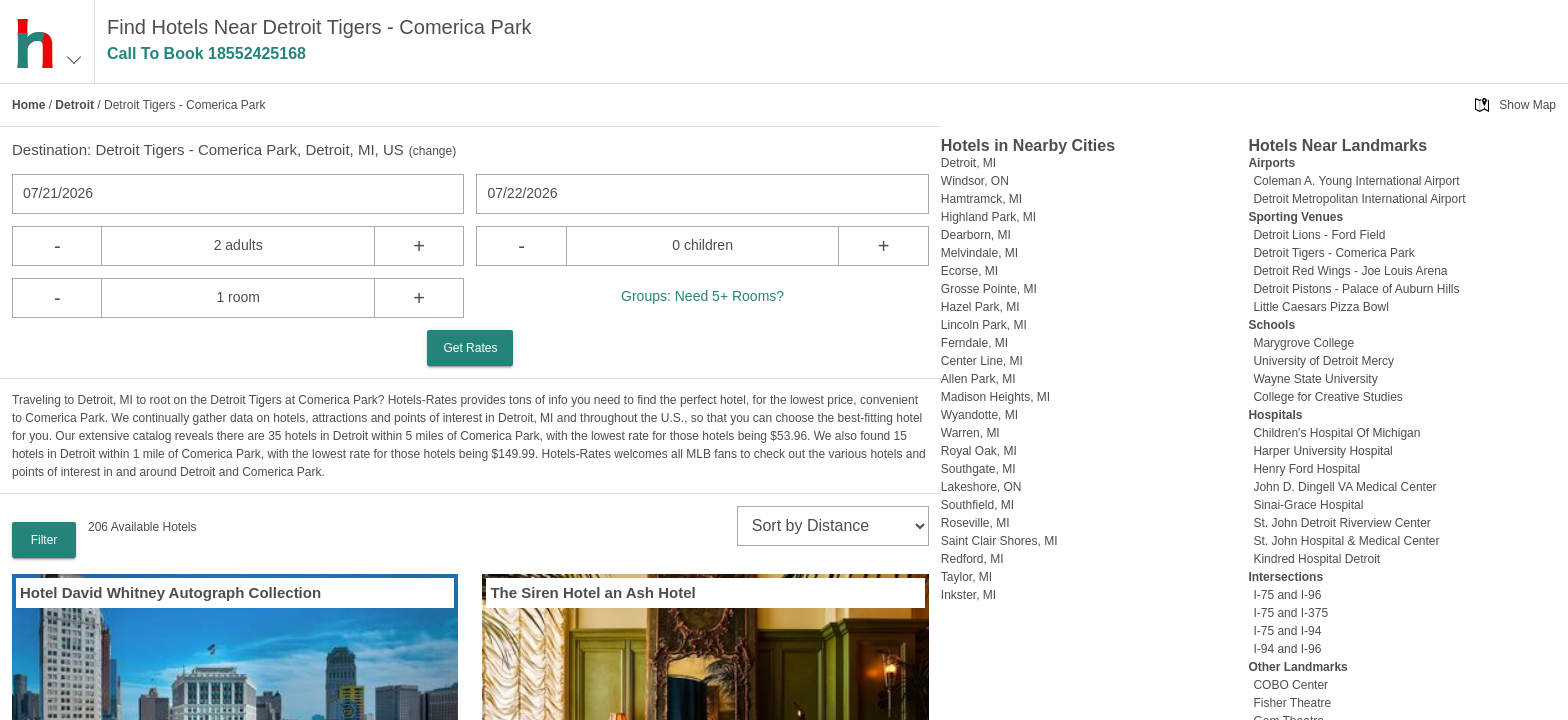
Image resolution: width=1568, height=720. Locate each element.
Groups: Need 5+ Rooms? (702, 296)
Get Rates (470, 348)
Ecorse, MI (969, 271)
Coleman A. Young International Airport (1356, 181)
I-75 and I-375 (1290, 613)
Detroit (74, 105)
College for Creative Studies (1327, 397)
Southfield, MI (977, 505)
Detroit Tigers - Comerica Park (1333, 253)
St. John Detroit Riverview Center (1341, 523)
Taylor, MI (966, 577)
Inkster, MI (968, 595)
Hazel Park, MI (980, 307)
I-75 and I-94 (1287, 631)
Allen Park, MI (978, 379)
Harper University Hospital (1322, 451)
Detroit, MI (968, 163)
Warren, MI (970, 433)
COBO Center (1290, 685)
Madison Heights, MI (995, 397)
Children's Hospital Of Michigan (1336, 433)
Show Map (1527, 105)
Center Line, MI (982, 361)
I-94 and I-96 (1287, 649)
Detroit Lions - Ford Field (1319, 235)
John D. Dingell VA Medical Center (1344, 487)
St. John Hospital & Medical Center (1346, 541)
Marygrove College (1303, 343)
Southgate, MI (978, 469)
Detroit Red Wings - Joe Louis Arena (1350, 271)
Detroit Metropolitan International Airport (1359, 199)
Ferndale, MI (974, 343)
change (432, 151)
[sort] (833, 526)
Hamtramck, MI (981, 199)
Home (28, 105)
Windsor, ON (975, 181)
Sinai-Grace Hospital (1308, 505)
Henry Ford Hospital (1306, 469)
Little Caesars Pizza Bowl (1320, 307)
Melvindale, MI (979, 253)
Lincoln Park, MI (984, 325)
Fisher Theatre (1292, 703)
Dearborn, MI (976, 235)
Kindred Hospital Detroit (1316, 559)
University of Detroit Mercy (1323, 361)
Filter (44, 540)
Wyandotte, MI (979, 415)
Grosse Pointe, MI (989, 289)
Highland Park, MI (988, 217)
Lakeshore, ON (981, 487)
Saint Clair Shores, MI (999, 541)
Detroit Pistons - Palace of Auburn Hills (1356, 289)
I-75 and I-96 (1287, 595)
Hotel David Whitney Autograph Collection (170, 592)
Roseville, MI (975, 523)
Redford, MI (972, 559)
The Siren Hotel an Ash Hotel (592, 592)
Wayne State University (1315, 379)
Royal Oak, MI (979, 451)
